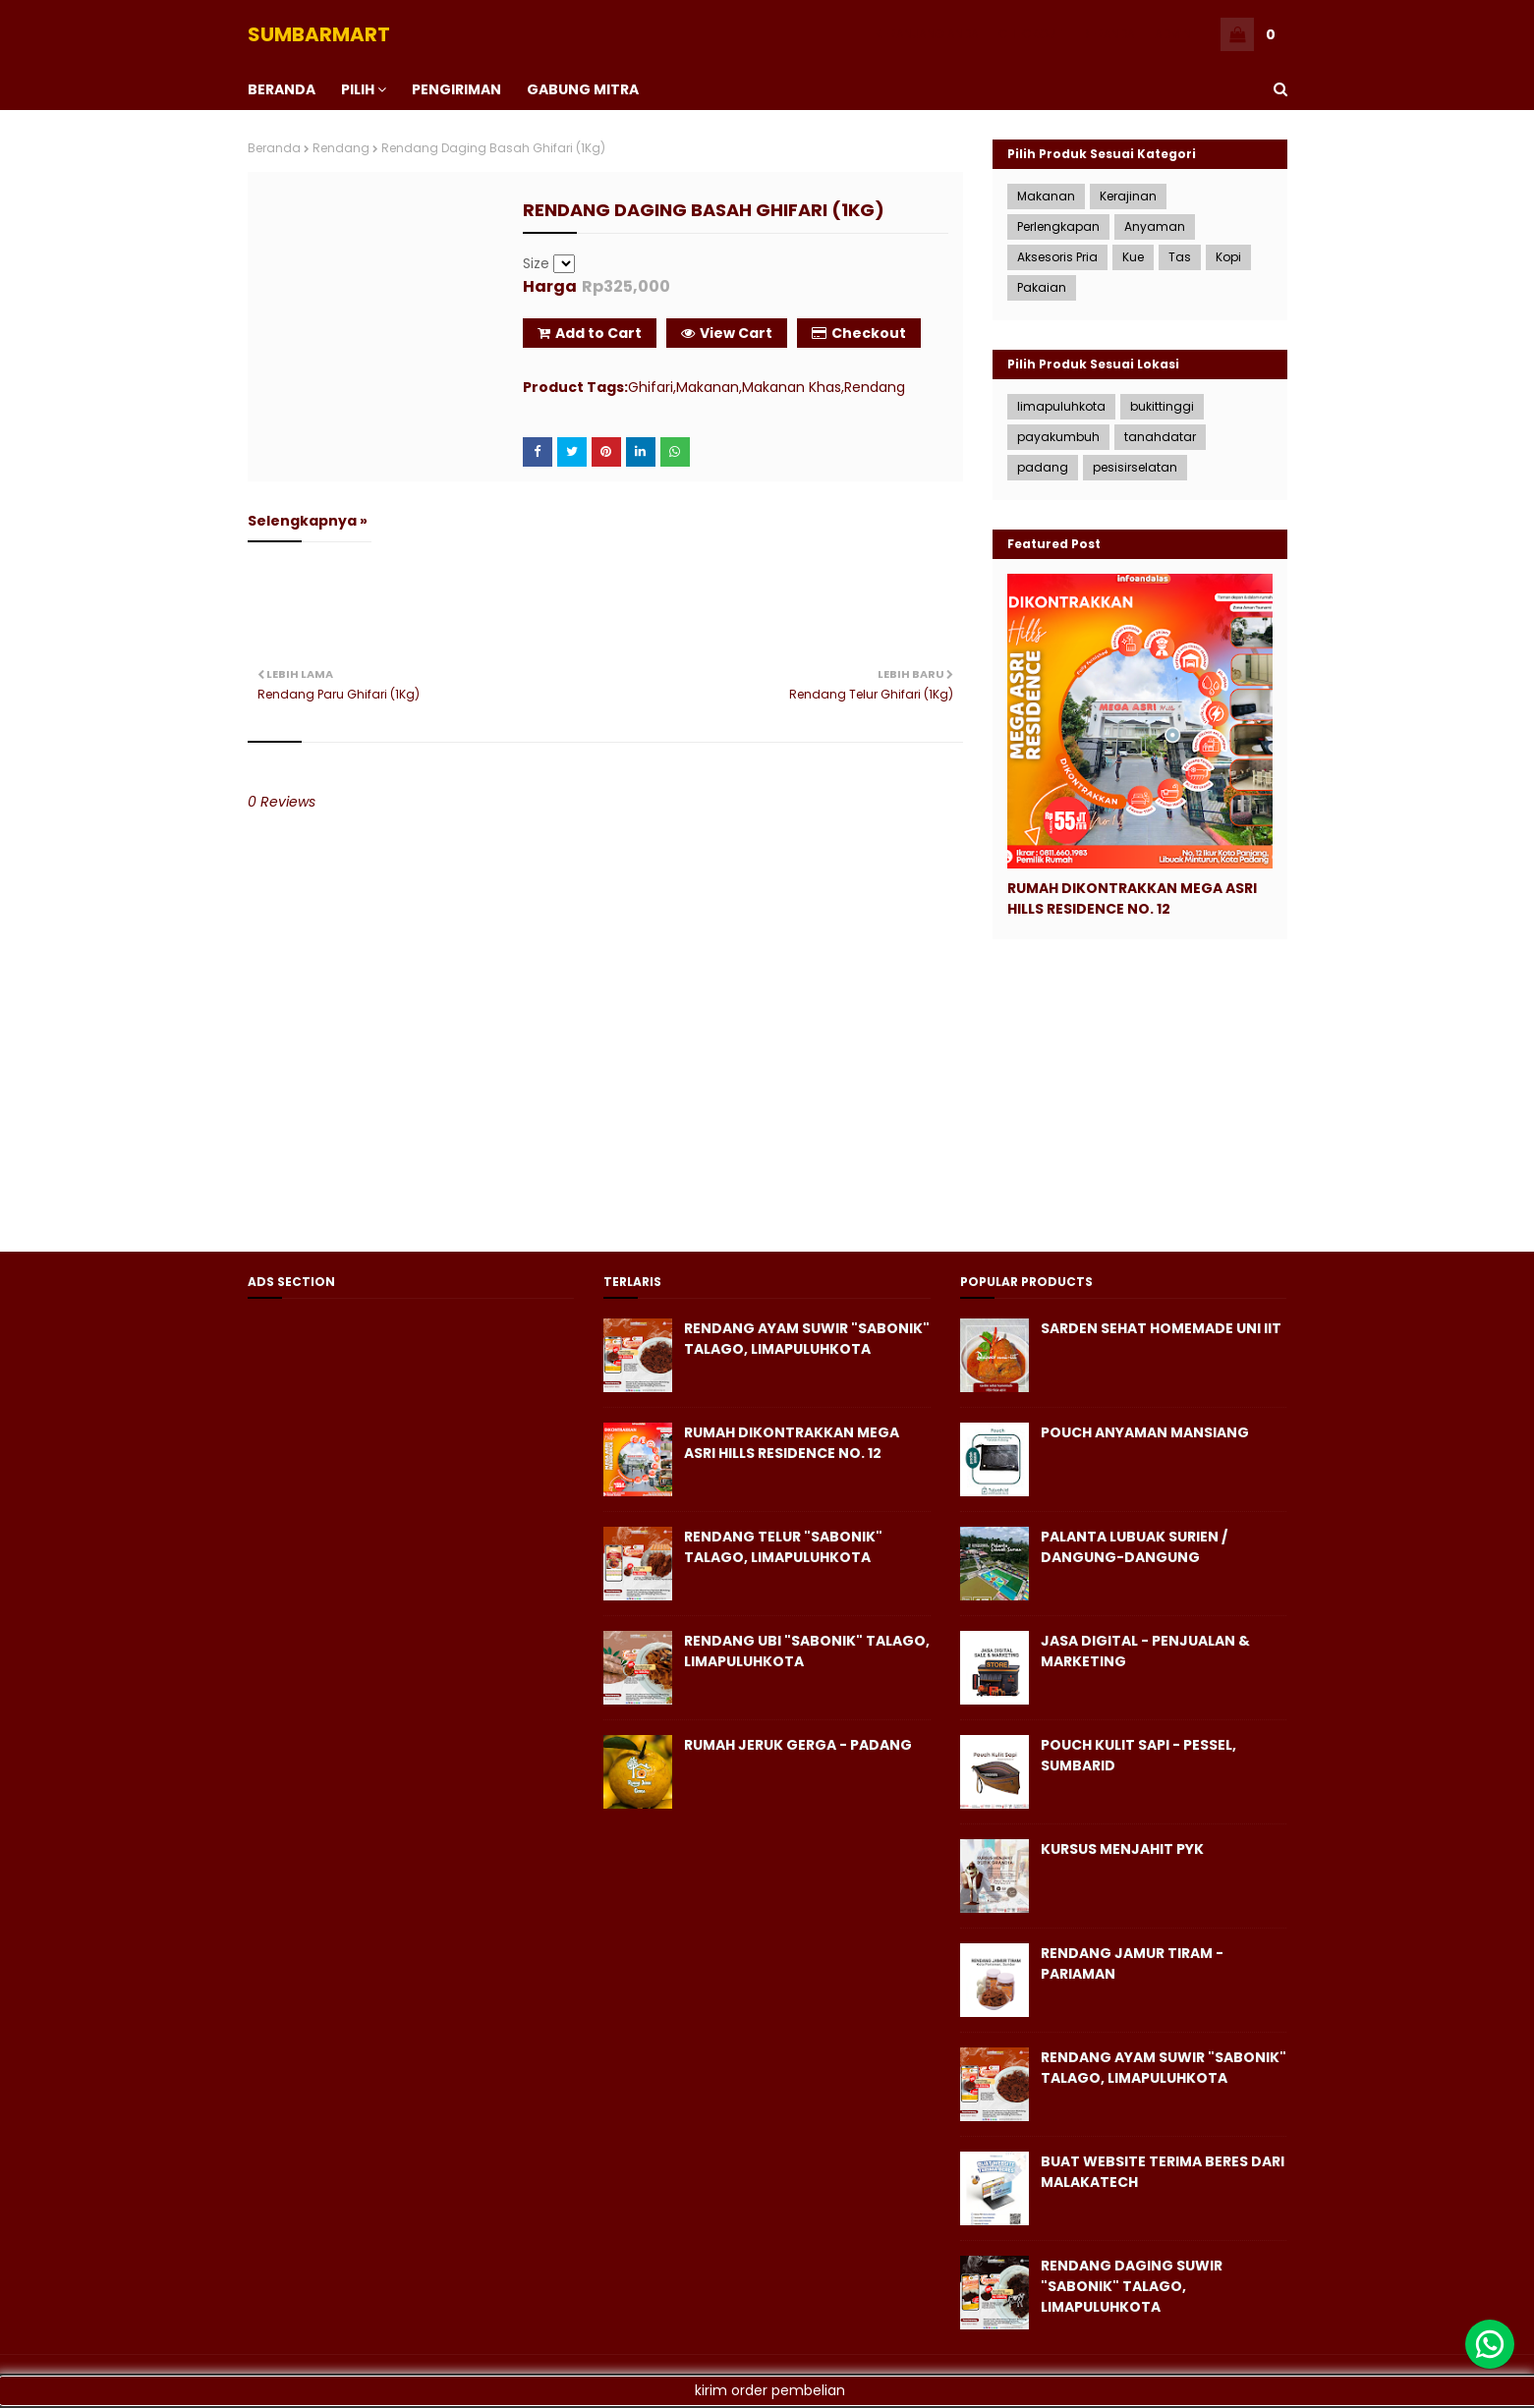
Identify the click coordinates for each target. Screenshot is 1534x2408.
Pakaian (1041, 287)
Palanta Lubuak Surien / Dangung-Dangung (1134, 1547)
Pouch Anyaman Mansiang (1145, 1432)
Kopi (1228, 257)
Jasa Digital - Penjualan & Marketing (1145, 1651)
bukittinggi (1162, 406)
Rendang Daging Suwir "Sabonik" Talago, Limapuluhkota (1131, 2286)
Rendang (340, 148)
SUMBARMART (319, 34)
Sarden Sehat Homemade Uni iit (1161, 1328)
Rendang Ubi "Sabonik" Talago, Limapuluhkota (807, 1651)
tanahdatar (1160, 436)
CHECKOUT (1030, 34)
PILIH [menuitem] (357, 89)
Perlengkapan (1058, 226)
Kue (1133, 257)
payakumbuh (1058, 436)
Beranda (274, 148)
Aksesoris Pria (1057, 257)
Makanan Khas (791, 387)
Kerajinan (1128, 196)
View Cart (726, 333)
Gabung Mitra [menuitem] (583, 89)
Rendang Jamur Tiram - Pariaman (1132, 1963)
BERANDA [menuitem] (281, 89)
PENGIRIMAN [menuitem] (456, 89)
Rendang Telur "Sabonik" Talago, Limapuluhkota (783, 1547)
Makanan (707, 387)
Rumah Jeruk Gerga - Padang (798, 1745)
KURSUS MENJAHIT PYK (1122, 1849)
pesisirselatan (1135, 467)
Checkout (859, 333)
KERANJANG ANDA (927, 34)
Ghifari (650, 387)
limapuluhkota (1061, 406)
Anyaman (1154, 226)
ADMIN (1173, 34)
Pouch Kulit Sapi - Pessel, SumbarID (1138, 1755)
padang (1042, 467)
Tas (1179, 257)
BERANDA (1108, 34)
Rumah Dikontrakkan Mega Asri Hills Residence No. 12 (1132, 898)
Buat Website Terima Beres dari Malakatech (1162, 2172)
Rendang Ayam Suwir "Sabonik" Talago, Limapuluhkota (807, 1338)
